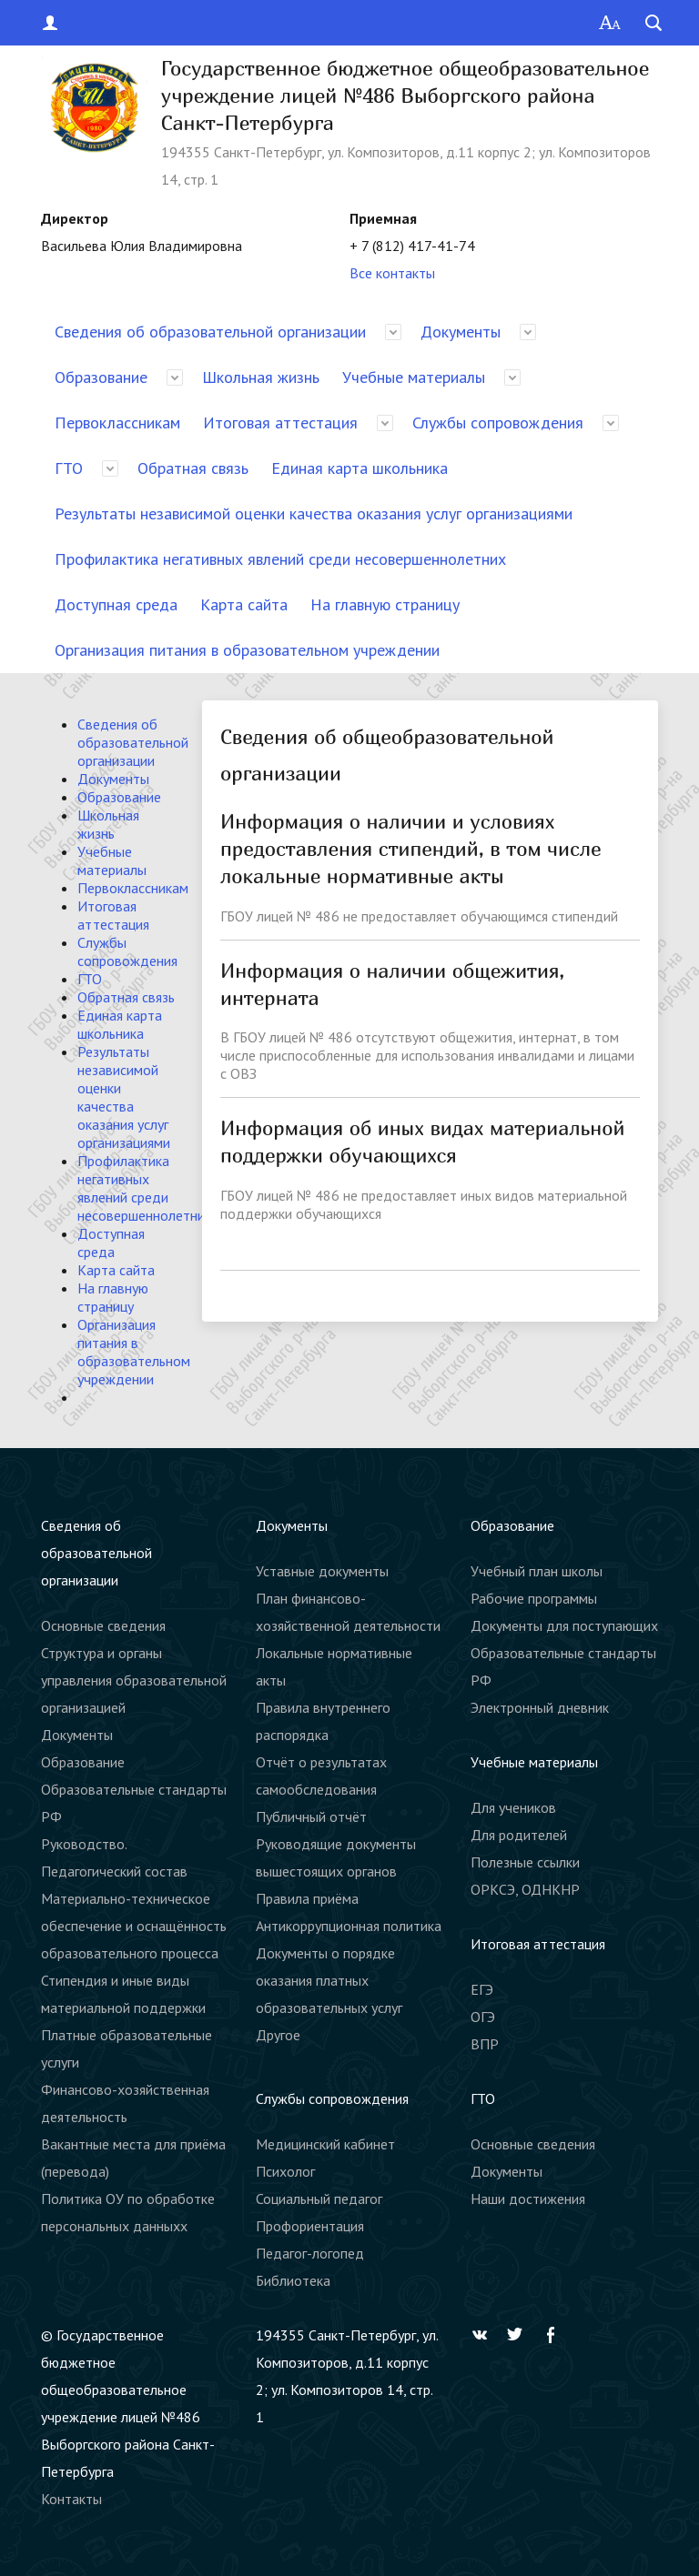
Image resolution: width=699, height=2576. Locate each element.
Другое (278, 2035)
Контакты (71, 2499)
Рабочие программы (534, 1598)
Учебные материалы (413, 377)
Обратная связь (192, 468)
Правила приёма (307, 1898)
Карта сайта (244, 604)
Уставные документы (322, 1571)
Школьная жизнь (260, 377)
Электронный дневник (540, 1707)
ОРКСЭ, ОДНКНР (525, 1889)
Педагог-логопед (310, 2253)
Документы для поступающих (564, 1625)
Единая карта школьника (359, 468)
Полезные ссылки (525, 1862)
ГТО (69, 468)
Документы (460, 331)
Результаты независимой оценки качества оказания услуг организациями (313, 513)
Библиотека (293, 2280)
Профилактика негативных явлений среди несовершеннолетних (280, 558)
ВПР (485, 2044)
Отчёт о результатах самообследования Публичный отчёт (321, 1789)
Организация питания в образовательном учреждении (247, 649)
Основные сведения (103, 1625)
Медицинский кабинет (325, 2144)
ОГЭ (483, 2016)
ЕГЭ (482, 1989)
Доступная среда (116, 604)
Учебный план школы (537, 1571)
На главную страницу (385, 604)
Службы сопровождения (497, 422)
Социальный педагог (319, 2198)
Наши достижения (528, 2198)
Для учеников (513, 1807)
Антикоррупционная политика (348, 1926)
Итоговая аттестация (280, 422)
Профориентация (310, 2226)
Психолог (285, 2171)
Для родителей (519, 1835)
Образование (101, 377)
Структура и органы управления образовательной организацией (134, 1680)
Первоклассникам (117, 422)
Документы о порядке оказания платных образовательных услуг (329, 1980)
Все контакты (392, 273)
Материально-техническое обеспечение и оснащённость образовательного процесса (134, 1925)
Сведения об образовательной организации (210, 331)
